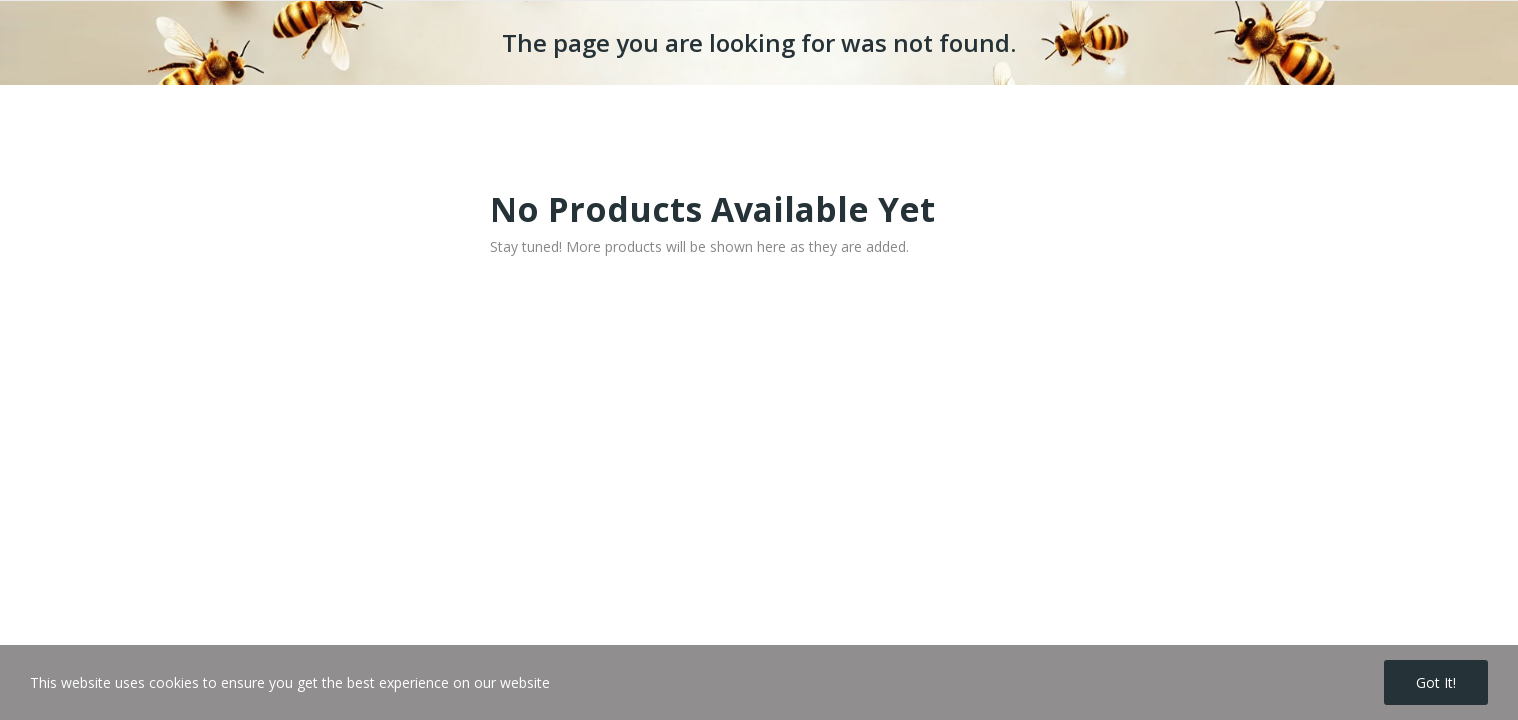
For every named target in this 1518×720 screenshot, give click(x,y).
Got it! (1436, 682)
